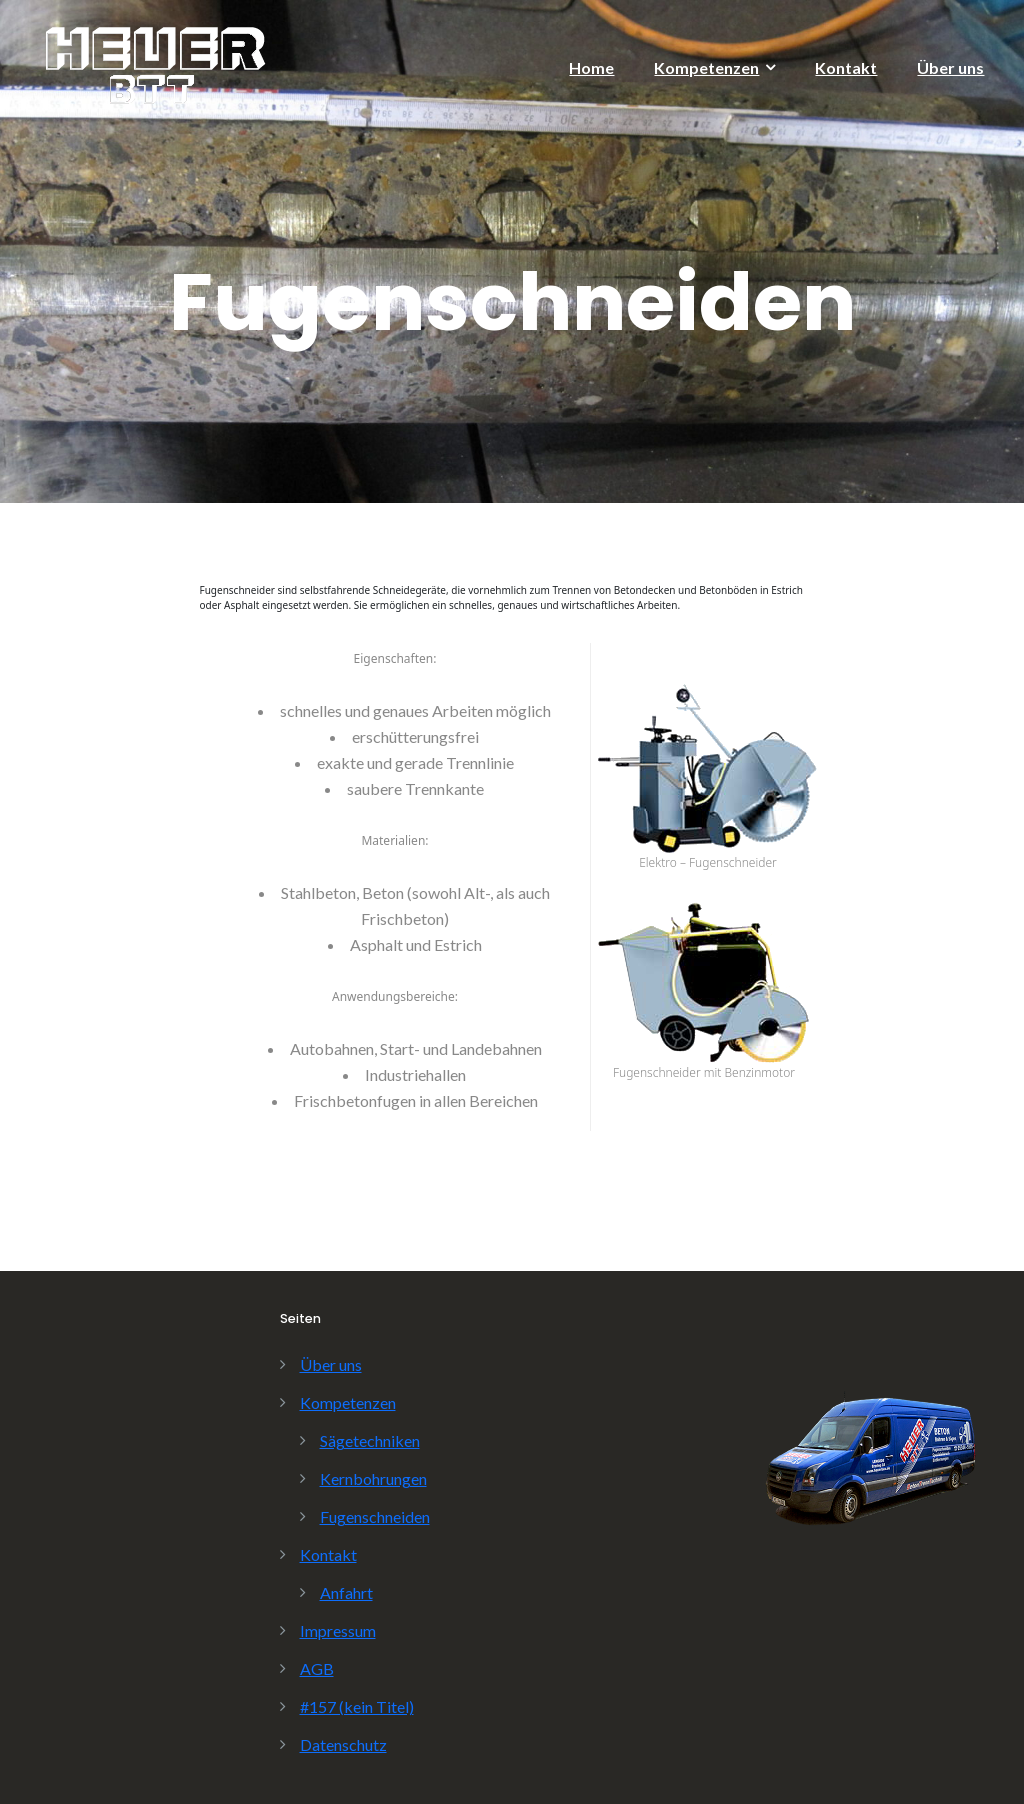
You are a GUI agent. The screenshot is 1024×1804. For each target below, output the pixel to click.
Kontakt (846, 67)
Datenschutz (343, 1744)
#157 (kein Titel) (357, 1706)
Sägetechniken (370, 1440)
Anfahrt (346, 1592)
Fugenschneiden (375, 1516)
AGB (317, 1668)
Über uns (950, 67)
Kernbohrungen (373, 1478)
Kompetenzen (706, 67)
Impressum (338, 1630)
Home (591, 67)
